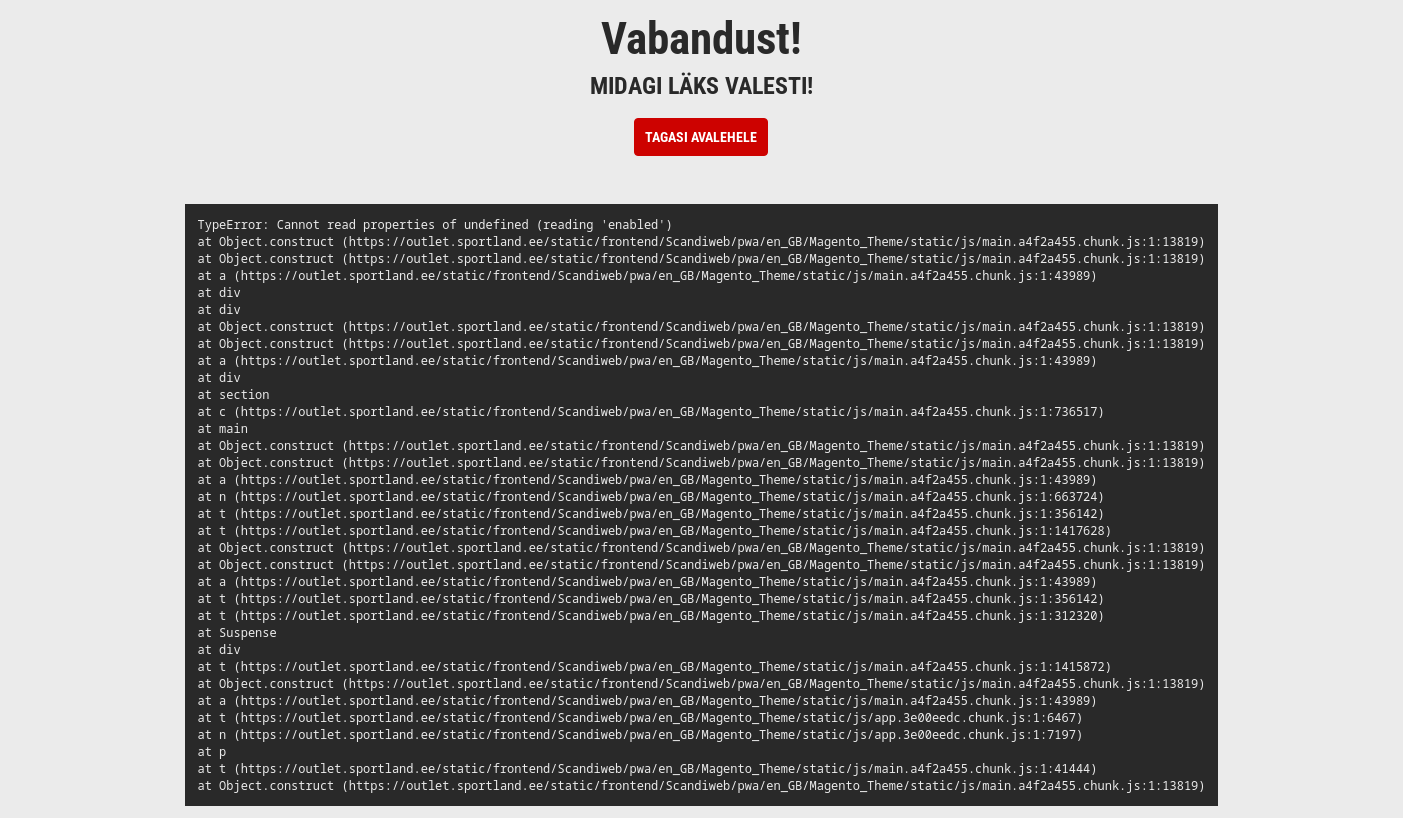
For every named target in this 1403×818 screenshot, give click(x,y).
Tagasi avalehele (701, 137)
